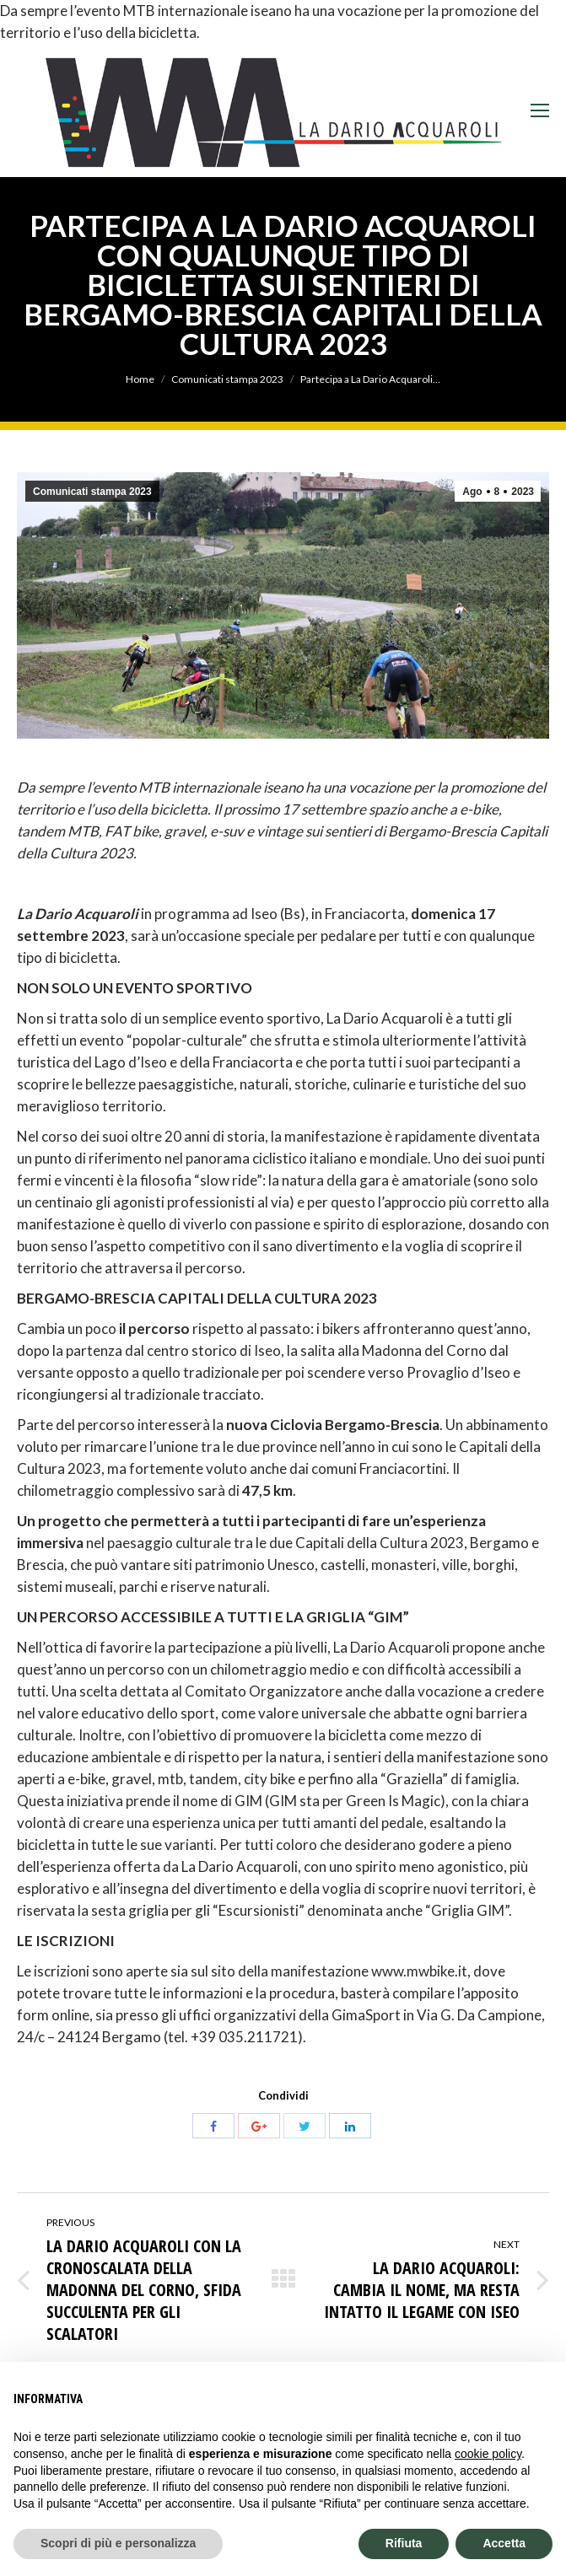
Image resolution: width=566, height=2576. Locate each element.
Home (140, 379)
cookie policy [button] (488, 2453)
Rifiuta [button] (404, 2543)
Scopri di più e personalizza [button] (118, 2543)
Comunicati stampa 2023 (227, 379)
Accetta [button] (504, 2543)
